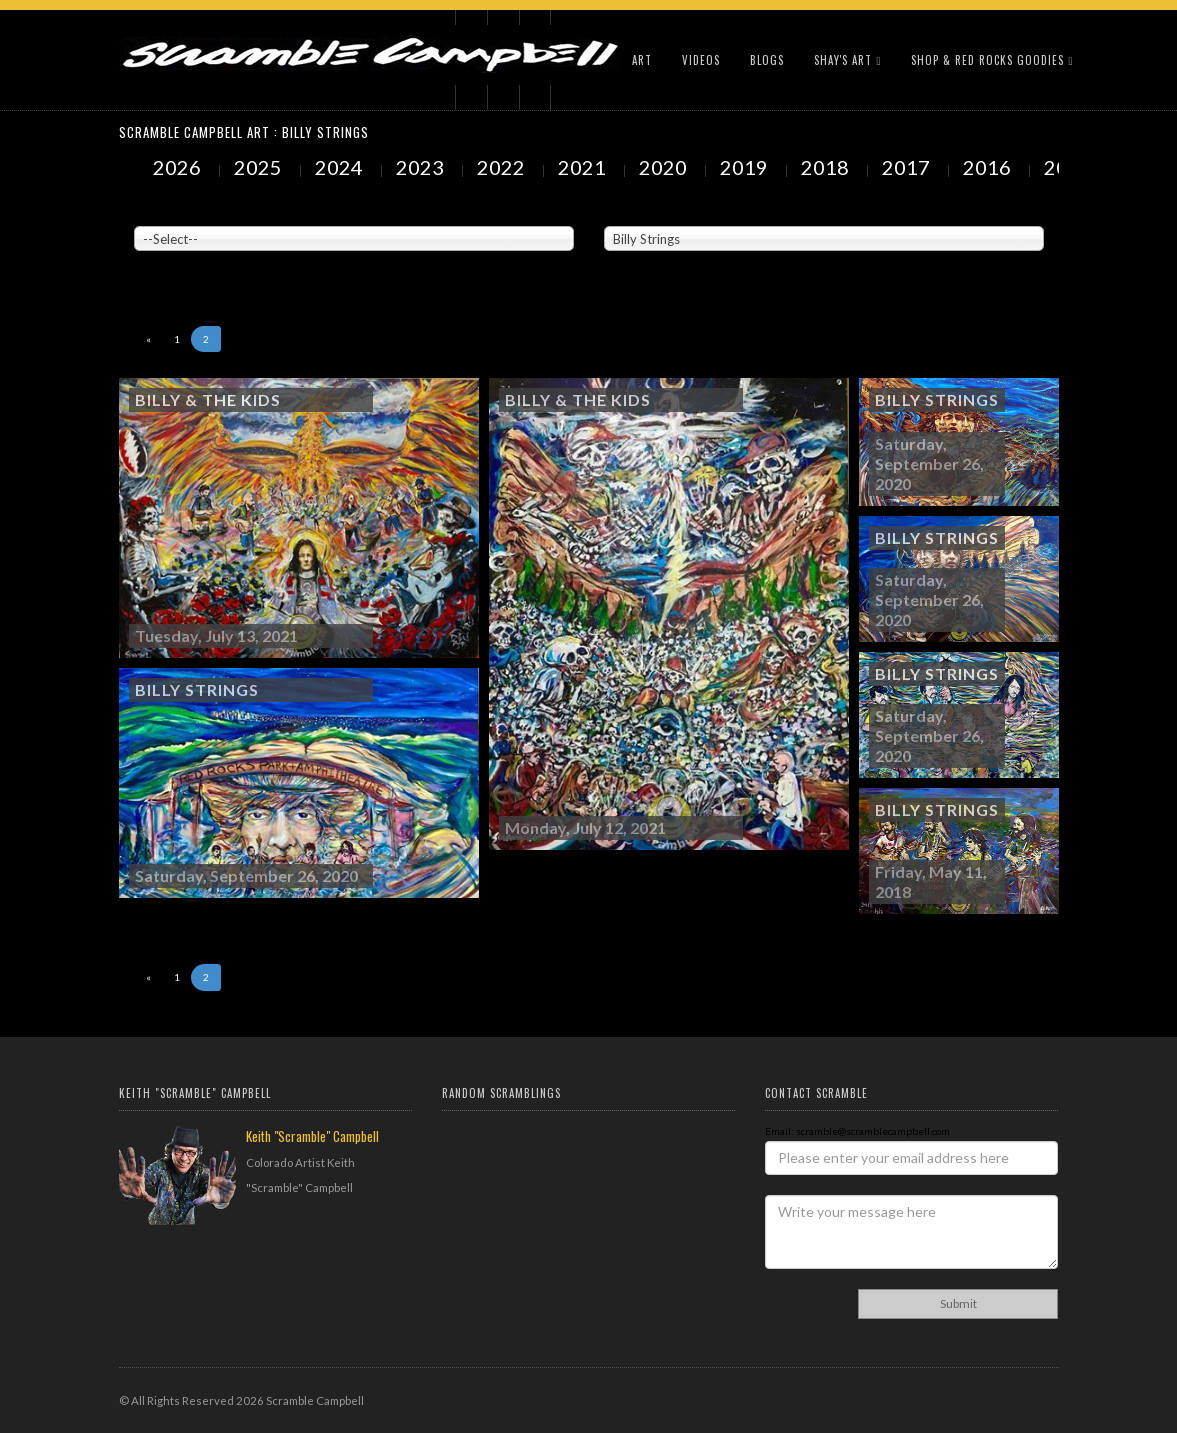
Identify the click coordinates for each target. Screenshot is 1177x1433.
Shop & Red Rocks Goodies (992, 60)
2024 (341, 167)
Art (642, 60)
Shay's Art (847, 60)
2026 (179, 167)
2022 (503, 167)
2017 (908, 167)
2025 (260, 167)
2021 (584, 167)
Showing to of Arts (185, 261)
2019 (746, 167)
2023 (422, 167)
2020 (665, 167)
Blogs (767, 60)
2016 (989, 167)
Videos (701, 60)
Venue (149, 211)
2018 (827, 167)
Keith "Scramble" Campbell (312, 1136)
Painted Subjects (644, 211)
